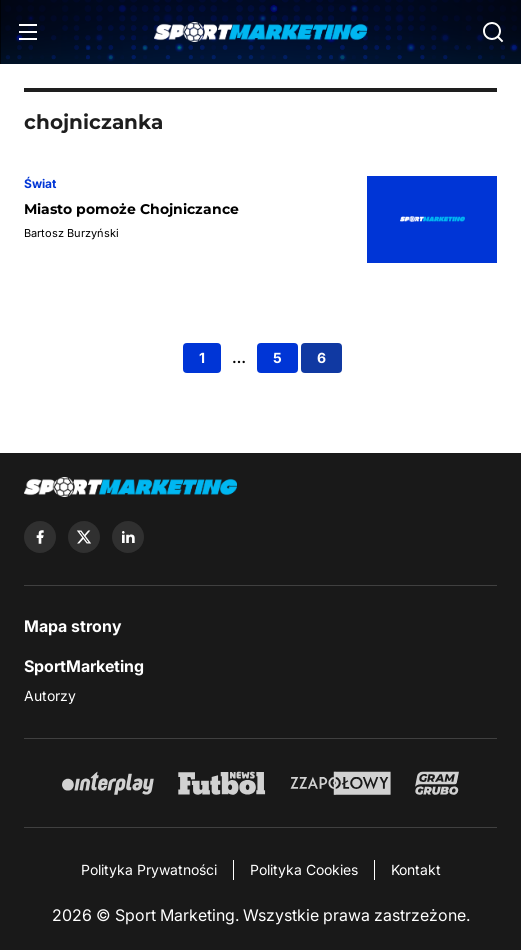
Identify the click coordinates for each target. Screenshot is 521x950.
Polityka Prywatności (149, 869)
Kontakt (416, 869)
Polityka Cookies (304, 869)
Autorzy (50, 695)
